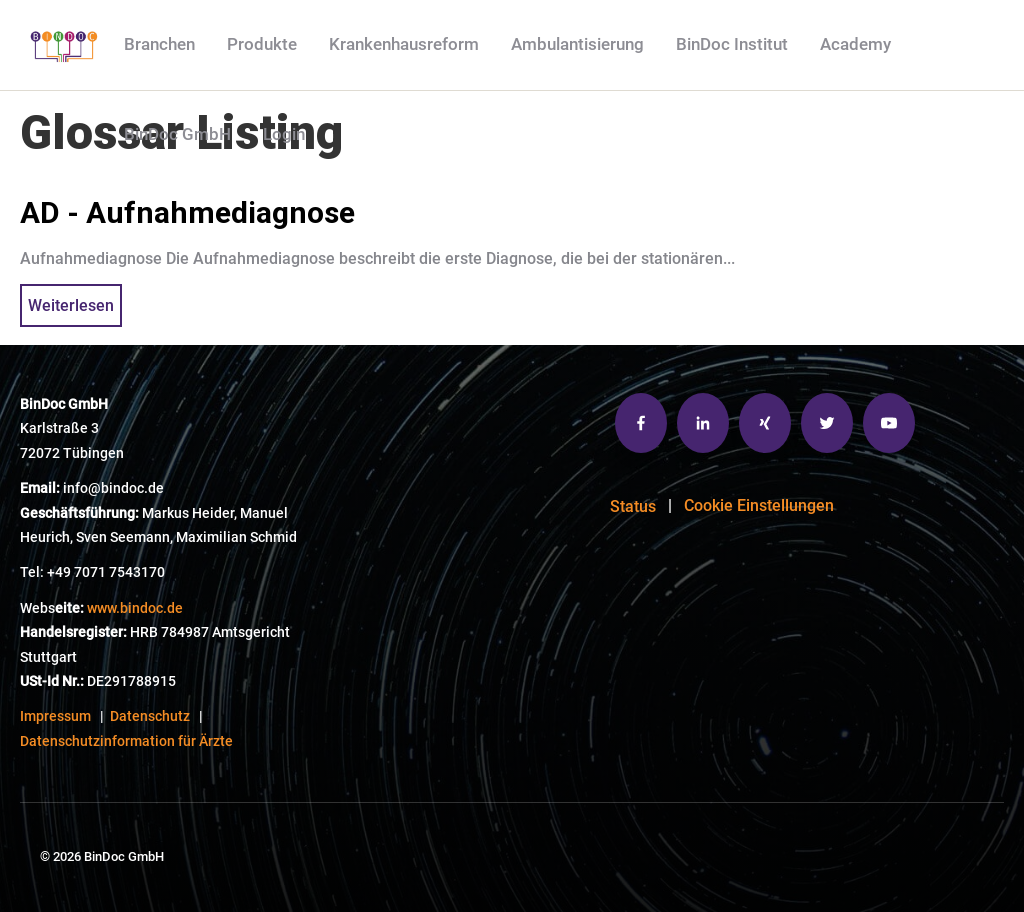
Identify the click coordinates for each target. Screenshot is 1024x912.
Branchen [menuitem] (159, 44)
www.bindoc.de (135, 608)
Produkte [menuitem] (262, 44)
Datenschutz (150, 716)
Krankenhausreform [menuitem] (404, 44)
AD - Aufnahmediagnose (187, 212)
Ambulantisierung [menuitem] (577, 44)
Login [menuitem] (284, 134)
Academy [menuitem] (855, 44)
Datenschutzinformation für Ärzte (126, 741)
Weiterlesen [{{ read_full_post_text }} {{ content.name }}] (71, 305)
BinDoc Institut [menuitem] (732, 44)
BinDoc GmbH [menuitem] (177, 134)
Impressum (55, 716)
